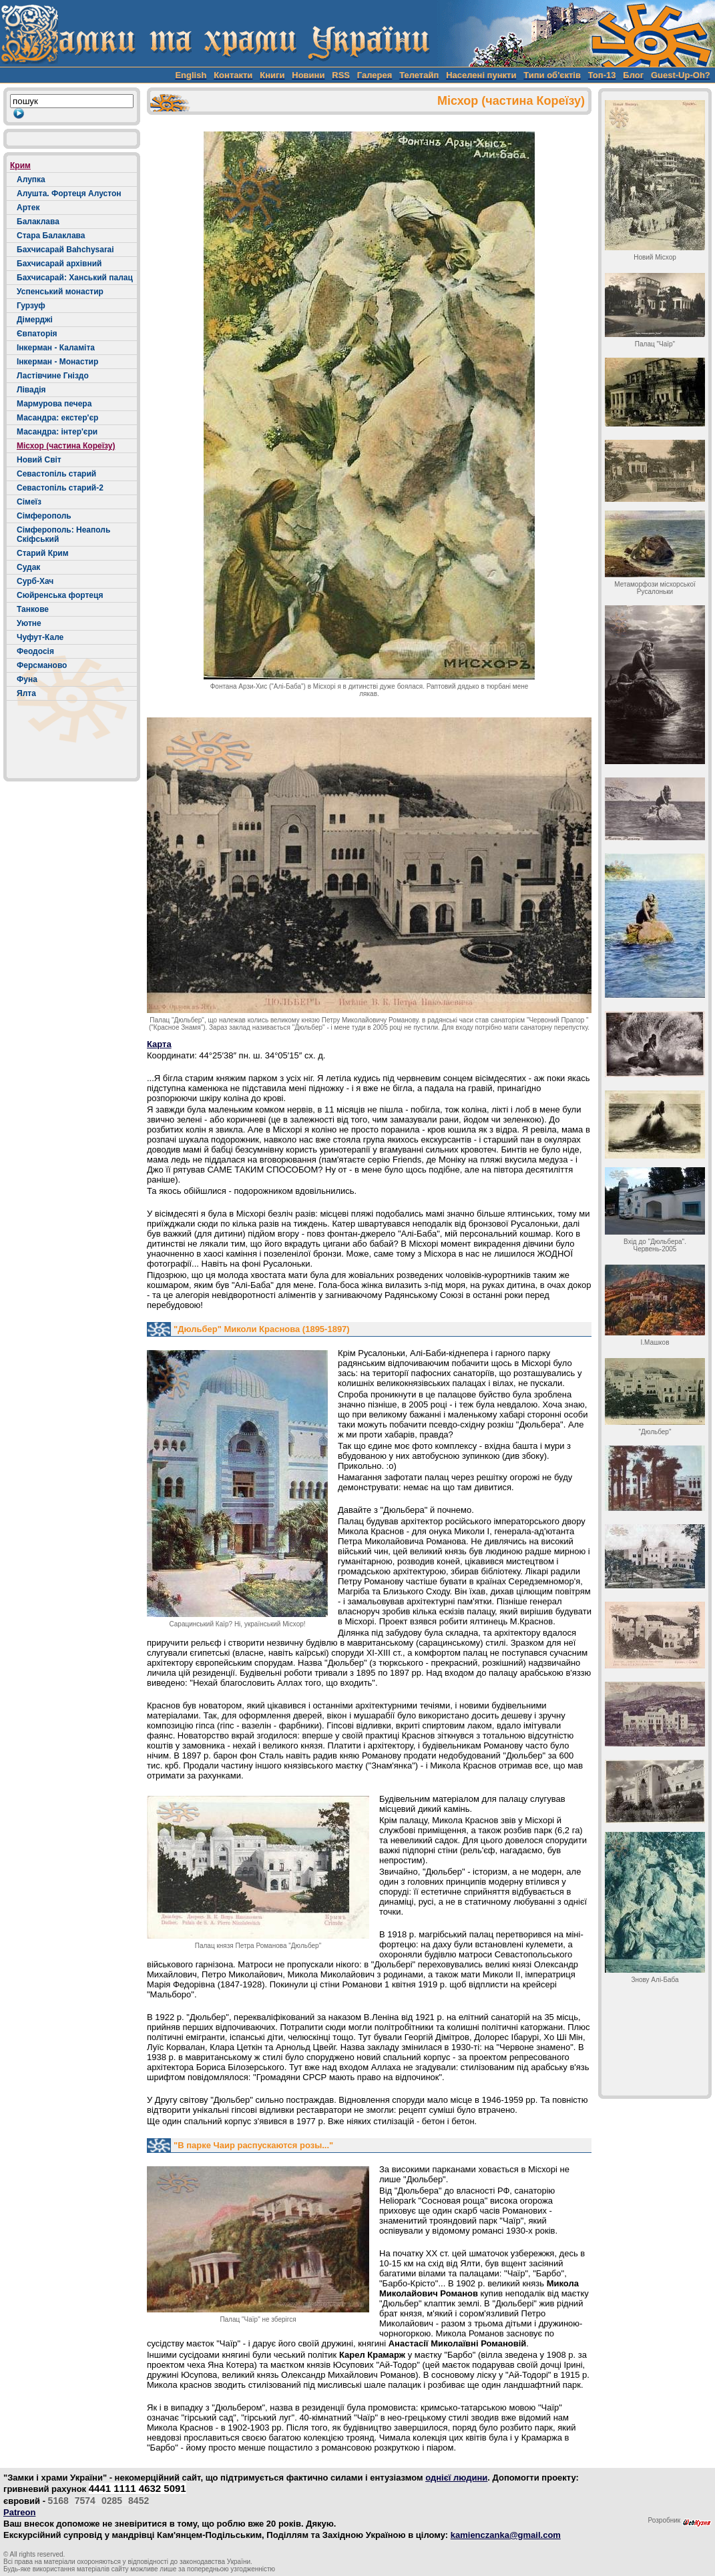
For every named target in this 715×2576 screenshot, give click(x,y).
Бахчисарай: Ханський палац (75, 277)
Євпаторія (37, 333)
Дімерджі (35, 319)
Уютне (29, 623)
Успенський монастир (60, 291)
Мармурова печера (54, 403)
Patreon (19, 2512)
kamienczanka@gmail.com (506, 2535)
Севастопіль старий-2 (60, 488)
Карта (159, 1044)
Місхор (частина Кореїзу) (66, 445)
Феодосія (35, 651)
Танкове (33, 609)
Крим (20, 165)
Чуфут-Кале (40, 637)
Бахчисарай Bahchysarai (65, 249)
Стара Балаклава (51, 235)
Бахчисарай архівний (59, 263)
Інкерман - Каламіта (56, 347)
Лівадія (31, 389)
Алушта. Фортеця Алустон (69, 193)
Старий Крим (43, 553)
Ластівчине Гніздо (53, 375)
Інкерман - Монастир (57, 361)
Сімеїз (29, 502)
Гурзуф (31, 305)
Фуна (27, 679)
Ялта (26, 693)
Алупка (31, 179)
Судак (28, 567)
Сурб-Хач (35, 581)
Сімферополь (44, 516)
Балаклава (38, 221)
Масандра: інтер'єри (57, 431)
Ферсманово (42, 665)
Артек (28, 207)
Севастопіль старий (56, 473)
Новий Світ (39, 459)
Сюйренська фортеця (60, 595)
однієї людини (456, 2478)
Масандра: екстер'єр (57, 417)
